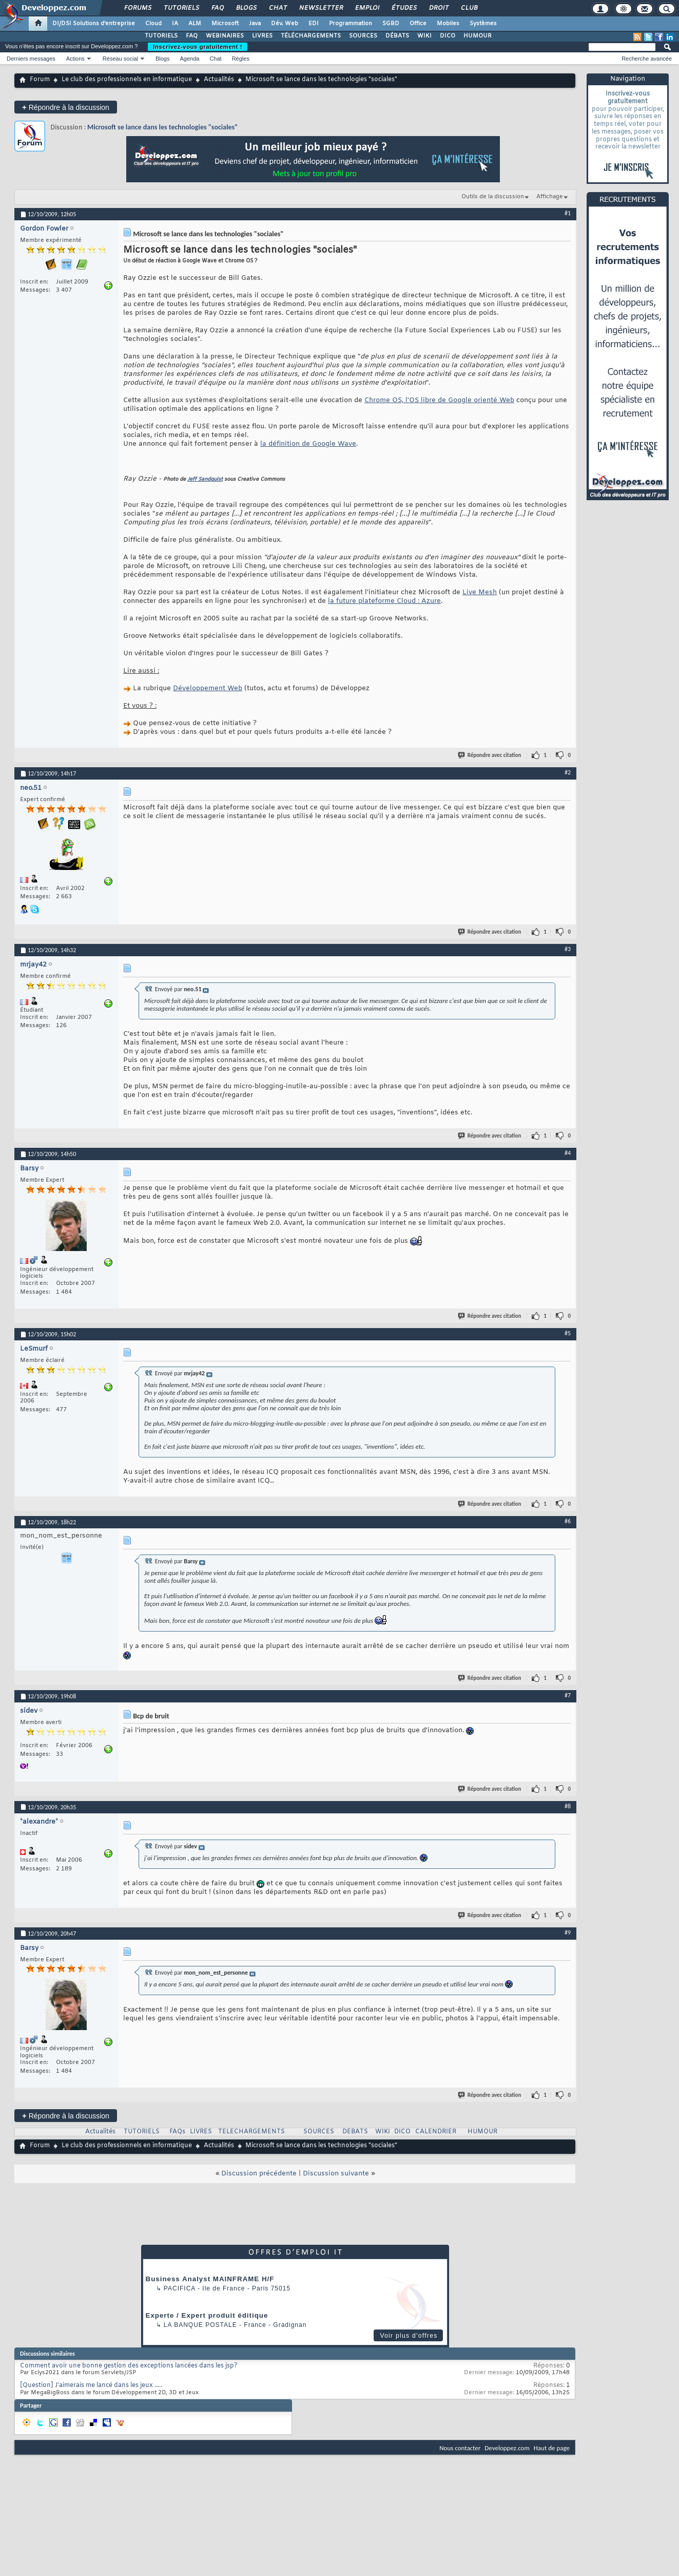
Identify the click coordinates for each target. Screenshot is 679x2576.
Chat (277, 8)
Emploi (367, 8)
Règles (240, 58)
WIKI (424, 36)
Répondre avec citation (490, 755)
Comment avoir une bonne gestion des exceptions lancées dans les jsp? (129, 2366)
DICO (447, 36)
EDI (313, 23)
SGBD (390, 23)
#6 (568, 1521)
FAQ (217, 8)
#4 (568, 1153)
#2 (568, 772)
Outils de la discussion (492, 196)
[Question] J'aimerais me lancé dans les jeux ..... (91, 2385)
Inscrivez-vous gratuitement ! (197, 47)
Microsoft (225, 23)
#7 (568, 1695)
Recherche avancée (647, 58)
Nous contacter (459, 2448)
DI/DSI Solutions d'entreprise (93, 23)
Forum (40, 79)
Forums (137, 8)
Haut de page (552, 2448)
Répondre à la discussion (65, 107)
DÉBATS (397, 36)
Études (403, 8)
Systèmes (483, 23)
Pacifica (180, 2288)
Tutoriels (181, 8)
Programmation (350, 23)
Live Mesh (479, 592)
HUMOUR (477, 36)
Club (468, 8)
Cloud (153, 23)
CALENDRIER (435, 2132)
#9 (568, 1932)
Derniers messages (31, 58)
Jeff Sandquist (205, 479)
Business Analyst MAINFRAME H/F (210, 2279)
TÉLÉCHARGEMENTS (311, 36)
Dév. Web (284, 23)
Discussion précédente (259, 2173)
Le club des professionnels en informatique (127, 79)
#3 (568, 949)
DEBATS (355, 2132)
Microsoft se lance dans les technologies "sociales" (162, 127)
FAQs (177, 2132)
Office (418, 23)
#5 (568, 1333)
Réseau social (120, 58)
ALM (194, 23)
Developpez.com (507, 2448)
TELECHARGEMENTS (251, 2132)
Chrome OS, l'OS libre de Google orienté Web (439, 400)
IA (175, 23)
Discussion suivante (336, 2173)
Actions (75, 58)
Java (255, 23)
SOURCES (363, 36)
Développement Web (207, 688)
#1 (568, 213)
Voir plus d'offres (408, 2335)
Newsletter (320, 8)
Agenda (189, 58)
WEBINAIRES (225, 36)
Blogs (246, 8)
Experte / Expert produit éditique (207, 2315)
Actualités (219, 79)
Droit (438, 8)
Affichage (549, 196)
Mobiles (448, 23)
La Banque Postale (200, 2324)
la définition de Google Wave (308, 444)
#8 (568, 1806)
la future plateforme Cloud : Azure (384, 601)
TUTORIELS (161, 36)
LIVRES (262, 36)
